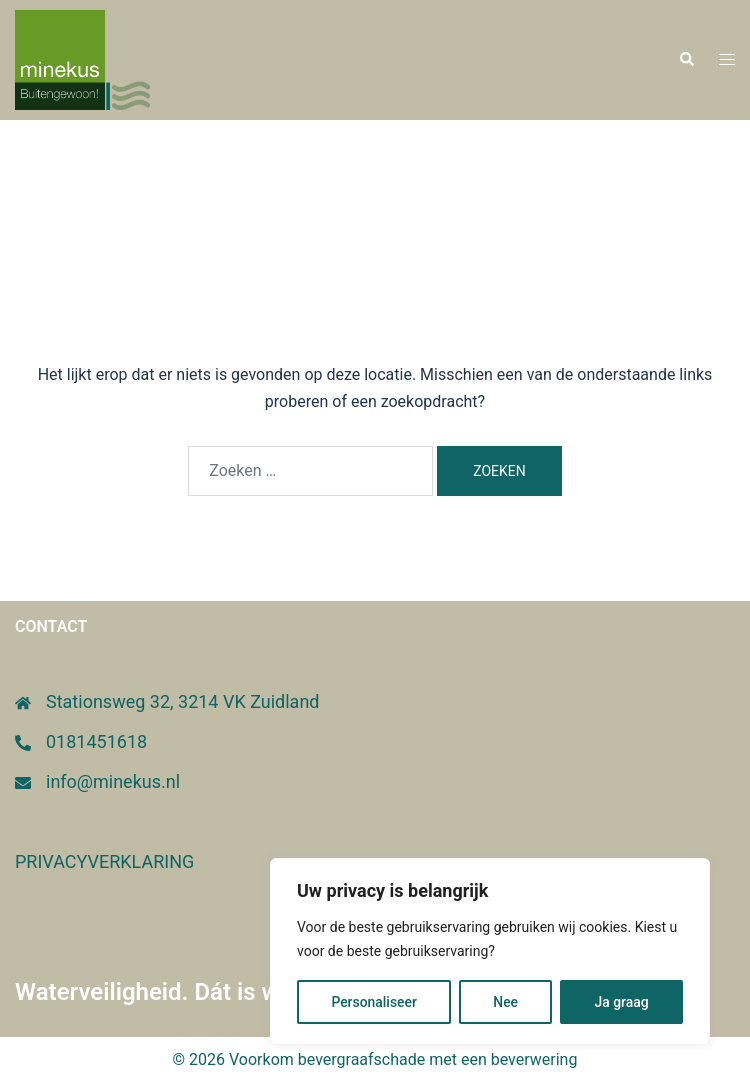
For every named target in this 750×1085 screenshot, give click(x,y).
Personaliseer (374, 1002)
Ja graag (621, 1002)
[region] (490, 952)
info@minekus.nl (113, 781)
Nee (505, 1002)
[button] (686, 60)
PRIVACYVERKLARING (104, 861)
